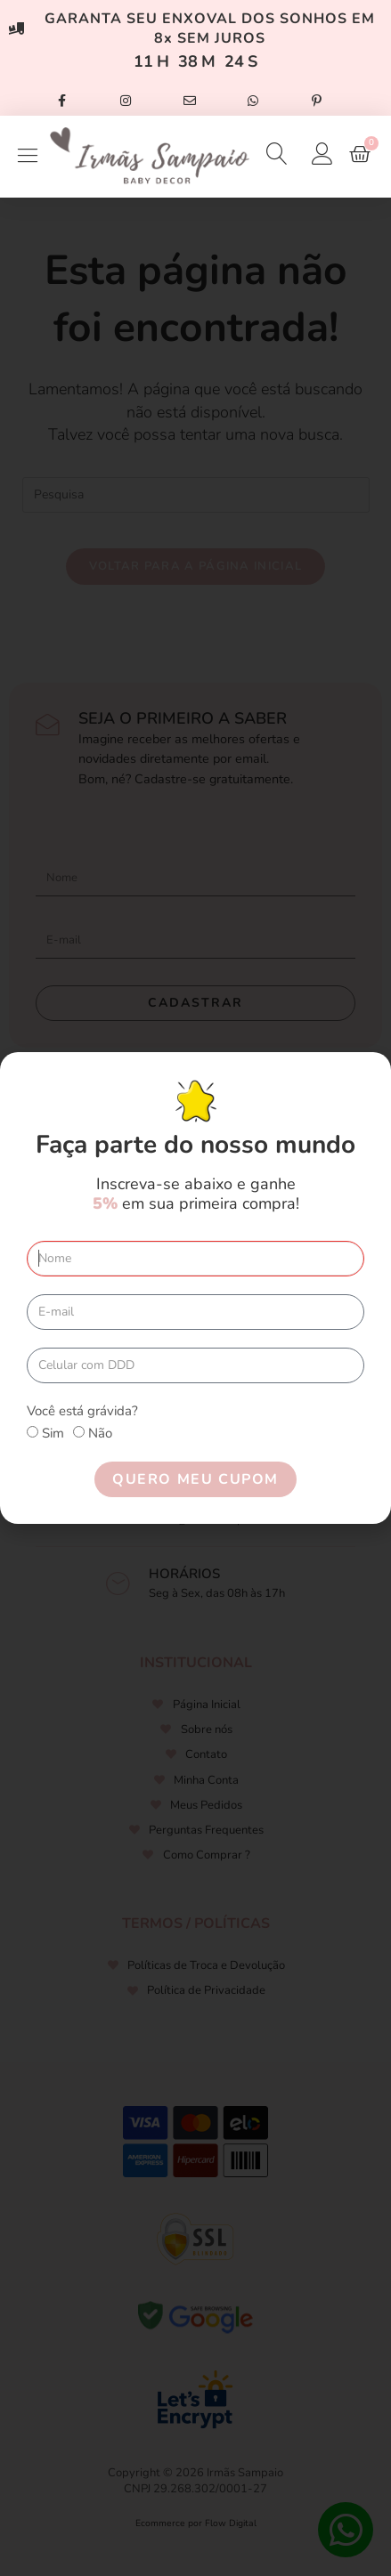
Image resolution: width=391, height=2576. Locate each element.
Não (100, 1433)
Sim (53, 1433)
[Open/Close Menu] (27, 156)
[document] (195, 1288)
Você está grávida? (82, 1411)
